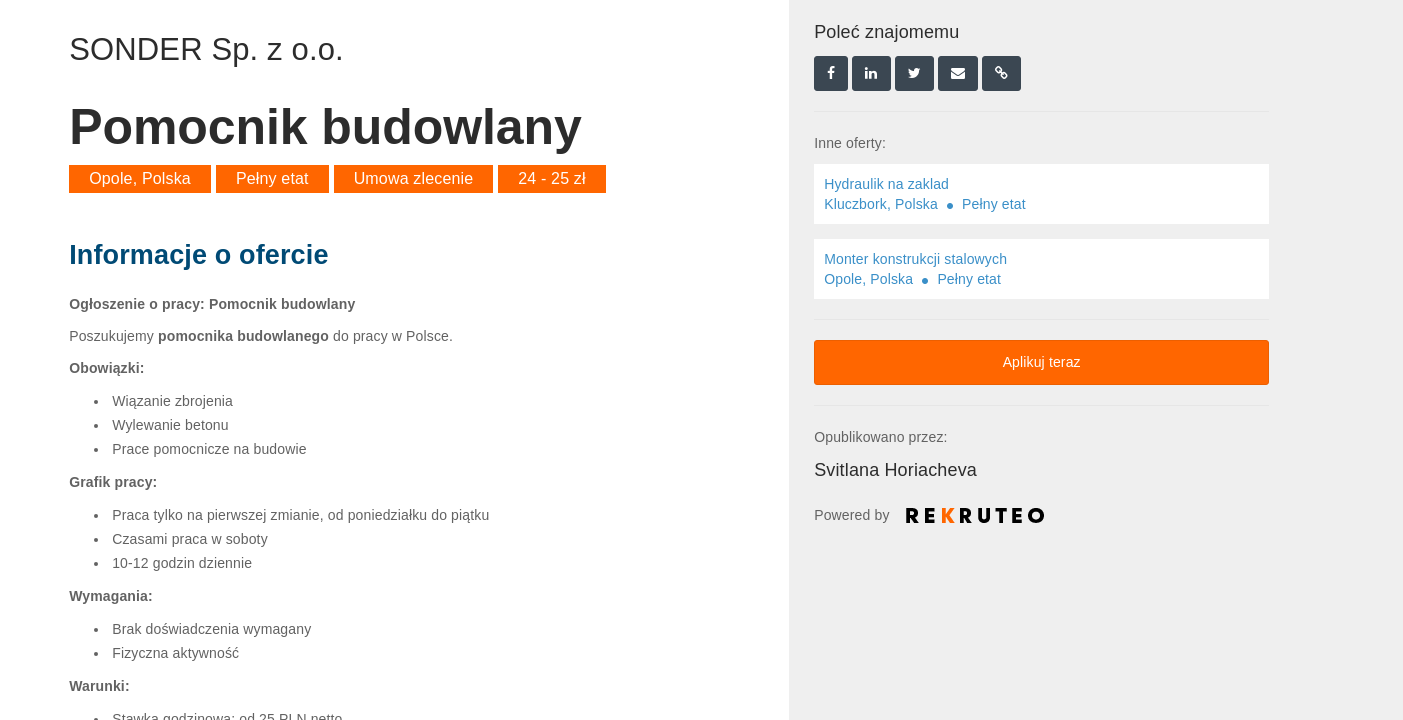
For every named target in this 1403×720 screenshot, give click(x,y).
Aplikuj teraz (1042, 362)
